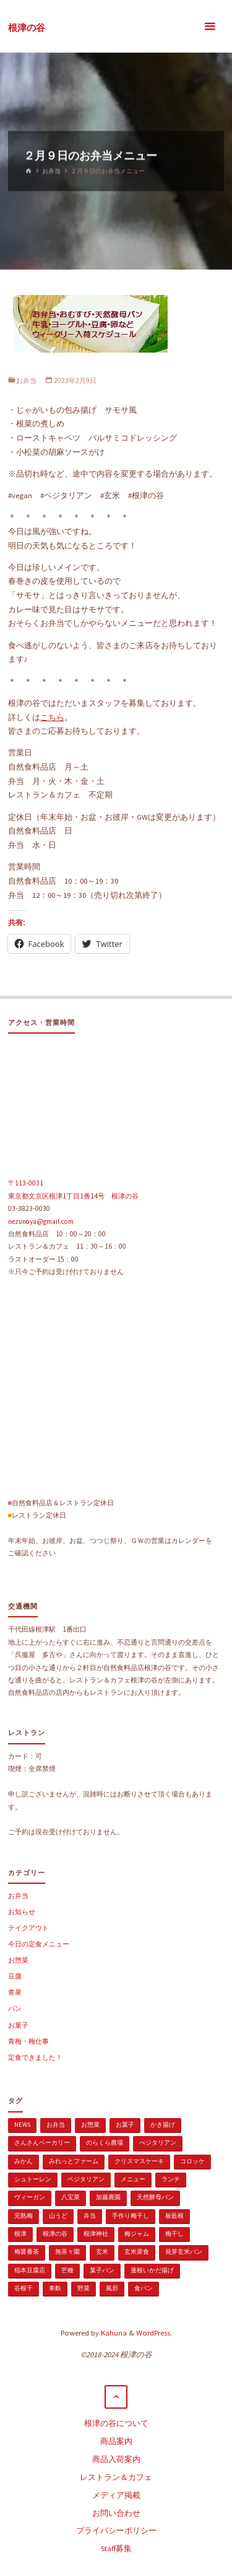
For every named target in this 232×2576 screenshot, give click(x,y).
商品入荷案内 (116, 2459)
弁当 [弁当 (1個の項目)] (90, 2216)
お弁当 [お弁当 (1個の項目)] (55, 2125)
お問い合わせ (116, 2513)
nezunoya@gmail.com (41, 1221)
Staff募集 (116, 2548)
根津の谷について (116, 2423)
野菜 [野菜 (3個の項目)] (83, 2288)
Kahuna (113, 2332)
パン (15, 2008)
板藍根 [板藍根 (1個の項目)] (174, 2216)
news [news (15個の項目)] (22, 2125)
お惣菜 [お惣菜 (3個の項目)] (90, 2125)
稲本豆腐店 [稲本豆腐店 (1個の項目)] (29, 2270)
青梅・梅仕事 (28, 2041)
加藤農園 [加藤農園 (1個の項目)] (108, 2197)
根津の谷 (26, 26)
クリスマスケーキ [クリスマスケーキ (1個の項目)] (139, 2161)
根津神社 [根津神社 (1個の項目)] (96, 2234)
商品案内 (116, 2441)
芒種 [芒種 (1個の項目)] (67, 2270)
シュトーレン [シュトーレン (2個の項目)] (32, 2179)
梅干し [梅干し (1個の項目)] (174, 2234)
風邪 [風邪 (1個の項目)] (112, 2288)
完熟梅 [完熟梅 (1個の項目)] (23, 2216)
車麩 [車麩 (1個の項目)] (55, 2288)
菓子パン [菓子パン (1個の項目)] (102, 2270)
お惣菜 (18, 1960)
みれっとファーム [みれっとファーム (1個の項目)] (73, 2161)
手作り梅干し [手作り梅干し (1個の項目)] (130, 2216)
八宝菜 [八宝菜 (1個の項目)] (70, 2197)
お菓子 (18, 2025)
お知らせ (21, 1911)
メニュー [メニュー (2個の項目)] (133, 2179)
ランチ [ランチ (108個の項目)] (170, 2179)
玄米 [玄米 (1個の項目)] (102, 2252)
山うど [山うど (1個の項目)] (58, 2216)
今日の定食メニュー (38, 1944)
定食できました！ (35, 2057)
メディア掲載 (116, 2495)
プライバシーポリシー (116, 2530)
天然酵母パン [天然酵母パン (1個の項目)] (155, 2197)
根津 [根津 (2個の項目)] (20, 2234)
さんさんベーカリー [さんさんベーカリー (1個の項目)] (42, 2143)
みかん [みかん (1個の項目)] (23, 2161)
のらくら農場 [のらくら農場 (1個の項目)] (104, 2143)
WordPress (153, 2332)
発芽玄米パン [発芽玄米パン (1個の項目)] (183, 2252)
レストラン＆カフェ (116, 2477)
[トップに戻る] (116, 2397)
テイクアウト (28, 1927)
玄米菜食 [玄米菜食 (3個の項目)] (136, 2252)
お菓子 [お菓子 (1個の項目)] (125, 2125)
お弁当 (51, 171)
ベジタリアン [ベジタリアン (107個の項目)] (86, 2179)
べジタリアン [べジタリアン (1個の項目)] (157, 2143)
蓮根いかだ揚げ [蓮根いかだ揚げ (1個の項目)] (152, 2270)
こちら (52, 717)
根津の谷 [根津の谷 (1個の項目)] (55, 2234)
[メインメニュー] (209, 26)
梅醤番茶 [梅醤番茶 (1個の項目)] (26, 2252)
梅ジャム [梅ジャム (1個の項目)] (136, 2234)
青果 (15, 1992)
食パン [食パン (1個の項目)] (143, 2288)
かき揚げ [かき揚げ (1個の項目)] (162, 2125)
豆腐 (15, 1976)
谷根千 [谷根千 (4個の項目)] (23, 2288)
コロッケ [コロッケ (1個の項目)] (192, 2161)
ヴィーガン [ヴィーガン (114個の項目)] (29, 2197)
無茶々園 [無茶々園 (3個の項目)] (67, 2252)
